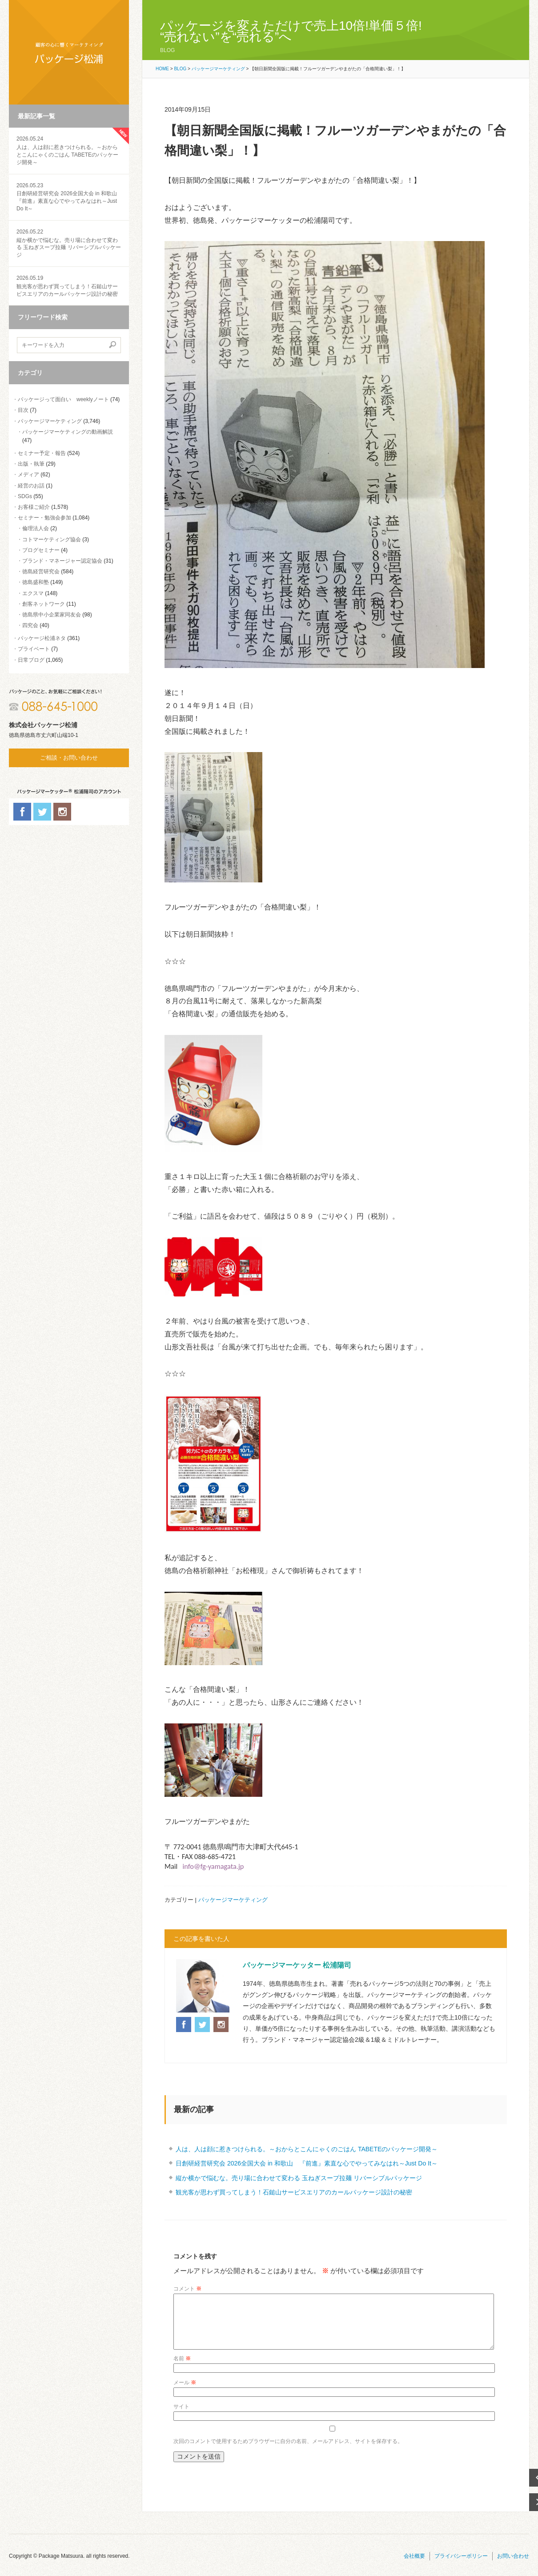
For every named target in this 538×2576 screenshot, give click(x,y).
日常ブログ (31, 660)
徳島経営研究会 (41, 571)
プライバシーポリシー (461, 2567)
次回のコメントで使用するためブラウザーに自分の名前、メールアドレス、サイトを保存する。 (288, 2452)
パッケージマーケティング (50, 421)
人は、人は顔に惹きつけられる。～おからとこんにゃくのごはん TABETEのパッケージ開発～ (307, 2149)
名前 (182, 2369)
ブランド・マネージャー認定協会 (62, 561)
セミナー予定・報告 (42, 453)
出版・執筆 (31, 464)
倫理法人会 (35, 528)
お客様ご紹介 (34, 507)
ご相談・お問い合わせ (69, 757)
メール (184, 2393)
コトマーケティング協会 (51, 539)
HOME (162, 68)
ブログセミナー (41, 550)
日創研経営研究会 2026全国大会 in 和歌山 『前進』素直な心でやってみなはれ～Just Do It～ (307, 2163)
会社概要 (414, 2567)
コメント (187, 2289)
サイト (181, 2417)
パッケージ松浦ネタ (42, 638)
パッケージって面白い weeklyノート (63, 399)
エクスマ (33, 593)
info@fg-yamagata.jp (213, 1866)
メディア (28, 474)
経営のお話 (31, 486)
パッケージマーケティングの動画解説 (67, 432)
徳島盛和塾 (35, 582)
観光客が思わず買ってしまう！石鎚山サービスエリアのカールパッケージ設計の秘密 (68, 285)
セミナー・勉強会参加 (44, 518)
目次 (23, 410)
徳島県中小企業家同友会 (51, 615)
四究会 (30, 625)
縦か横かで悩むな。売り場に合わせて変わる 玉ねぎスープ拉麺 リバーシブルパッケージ (68, 243)
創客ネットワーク (43, 604)
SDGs (25, 496)
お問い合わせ (513, 2567)
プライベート (34, 649)
